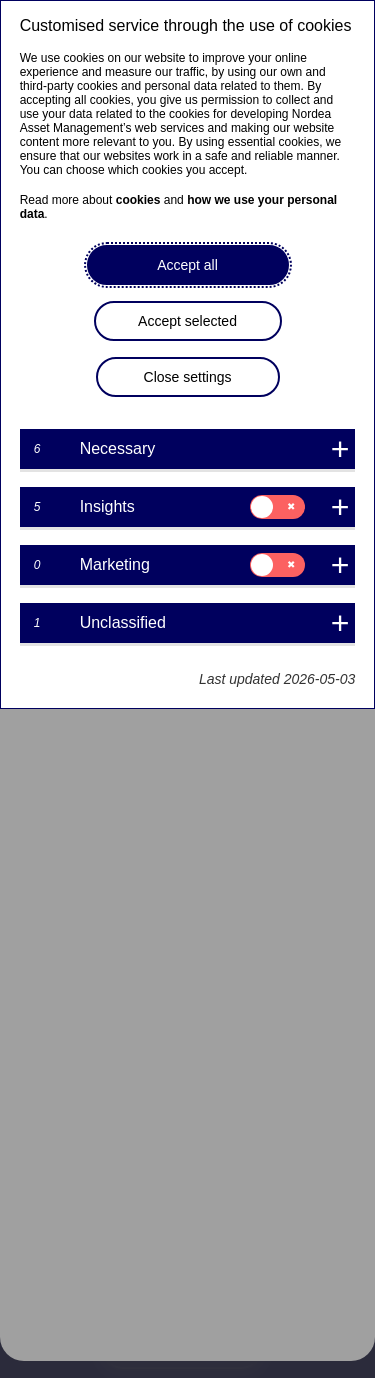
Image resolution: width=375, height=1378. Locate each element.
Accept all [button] (187, 265)
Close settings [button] (188, 377)
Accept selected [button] (187, 321)
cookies (138, 200)
